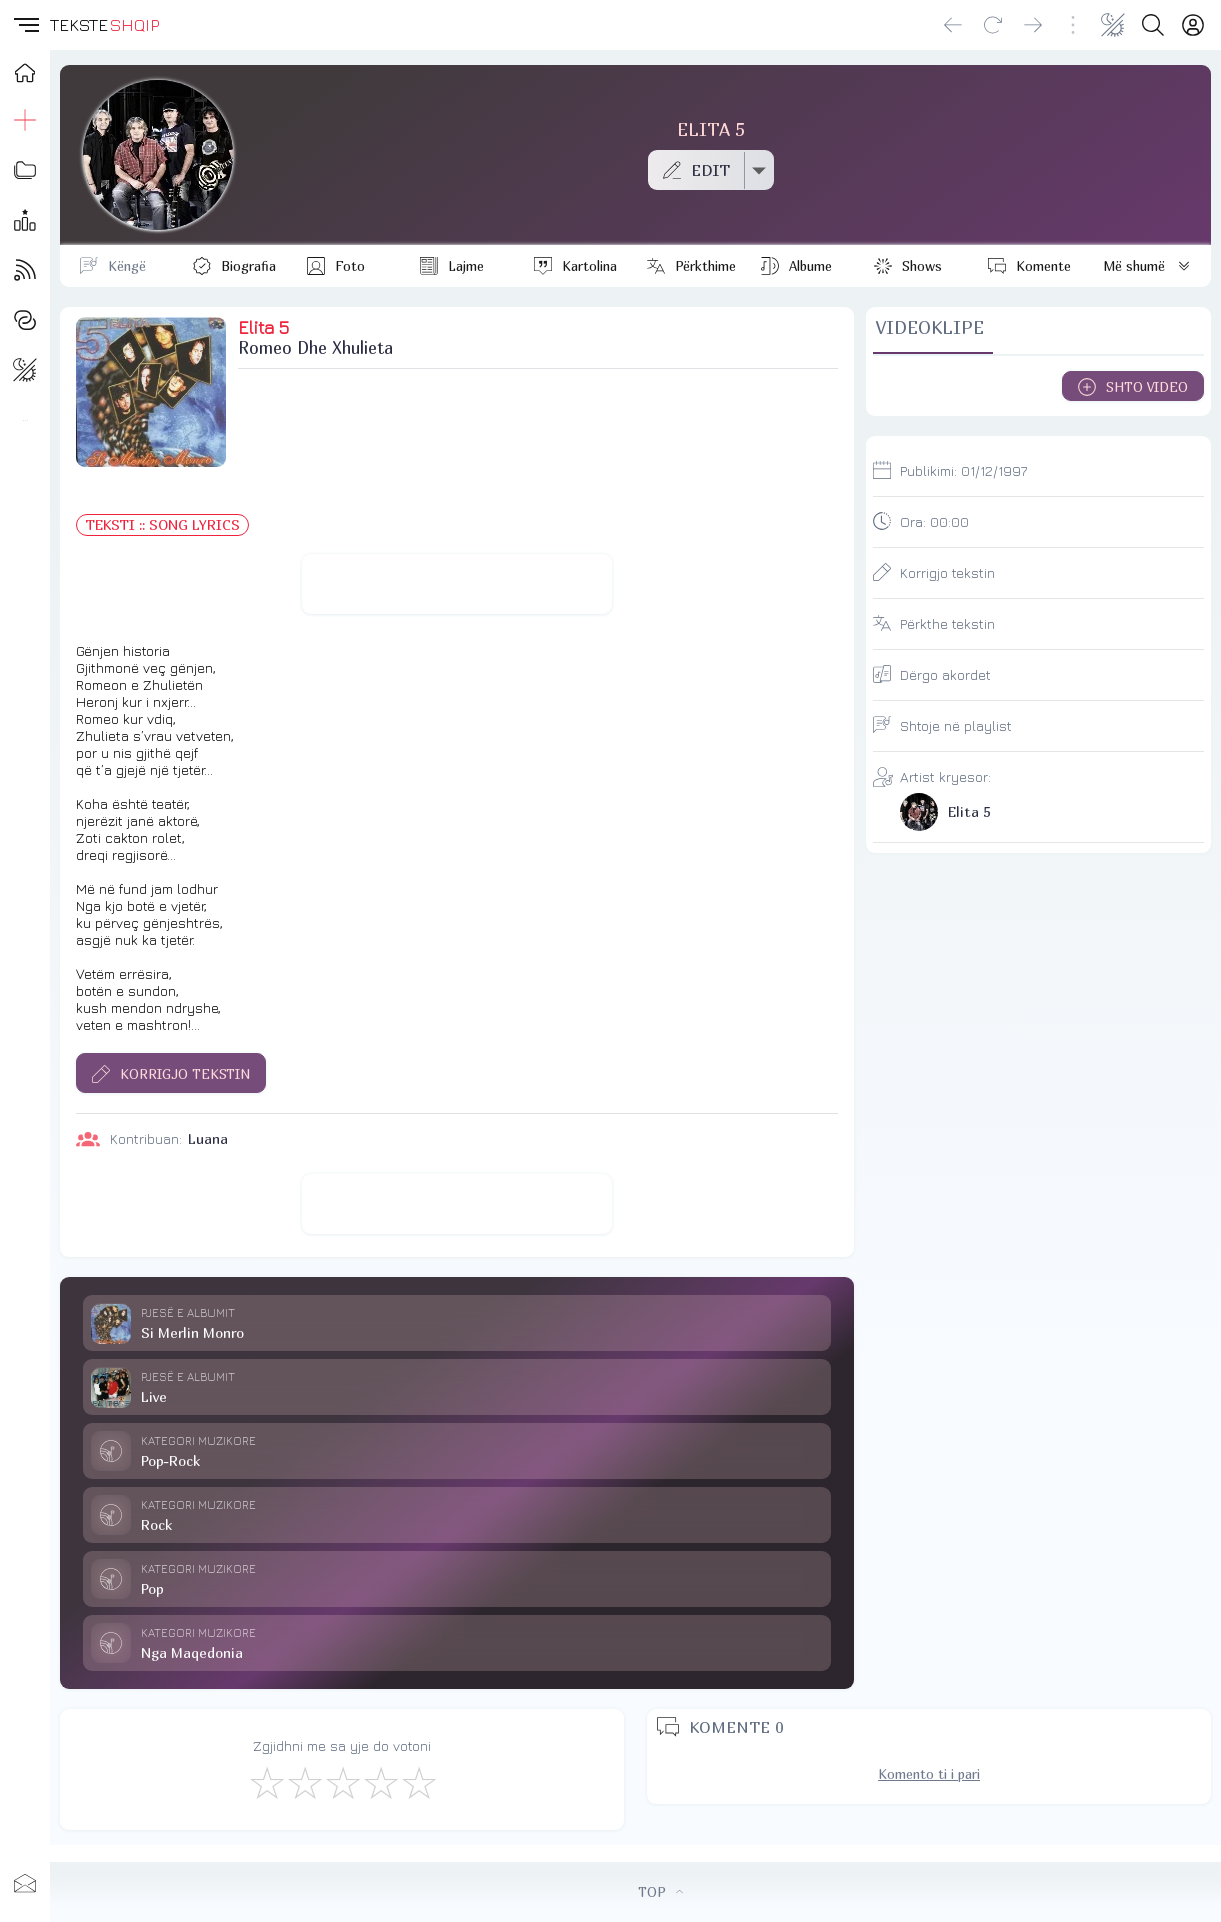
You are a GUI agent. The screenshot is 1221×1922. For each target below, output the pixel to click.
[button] (25, 25)
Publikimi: (963, 470)
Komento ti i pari (929, 1774)
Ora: (934, 521)
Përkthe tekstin (947, 623)
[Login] (1193, 25)
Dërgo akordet (945, 674)
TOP (660, 1892)
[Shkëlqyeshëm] (418, 1782)
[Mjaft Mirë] (380, 1782)
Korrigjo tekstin (947, 572)
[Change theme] (1113, 25)
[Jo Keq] (304, 1782)
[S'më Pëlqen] (266, 1782)
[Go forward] (1033, 25)
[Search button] (1153, 25)
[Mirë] (342, 1782)
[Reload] (993, 25)
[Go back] (953, 25)
